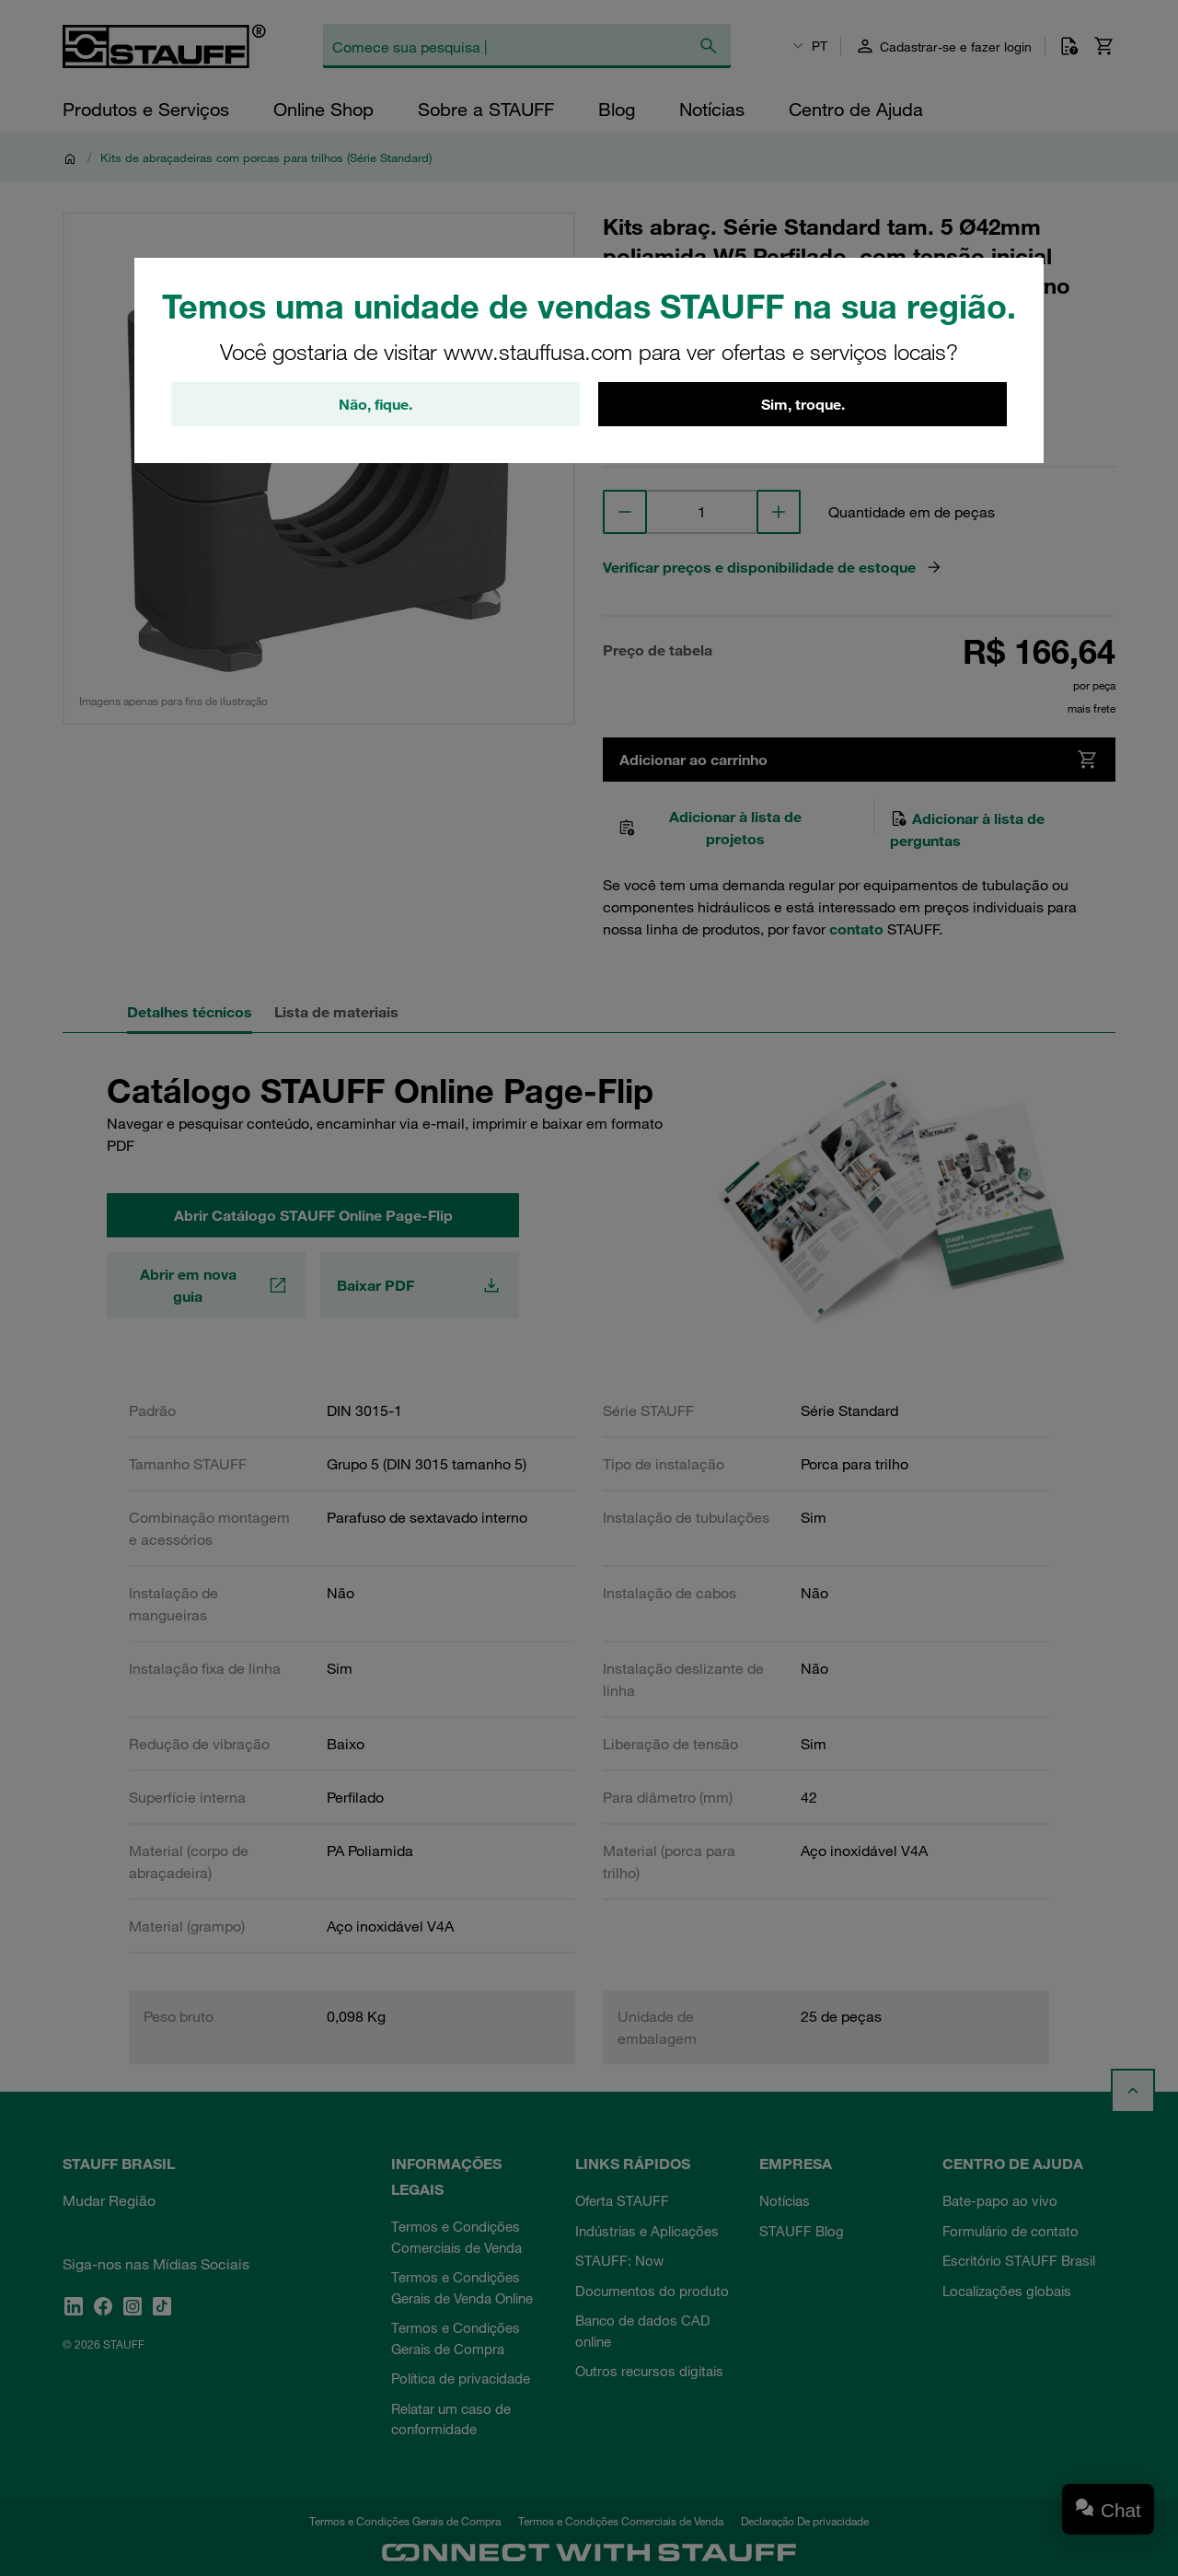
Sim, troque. (803, 404)
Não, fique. (375, 404)
